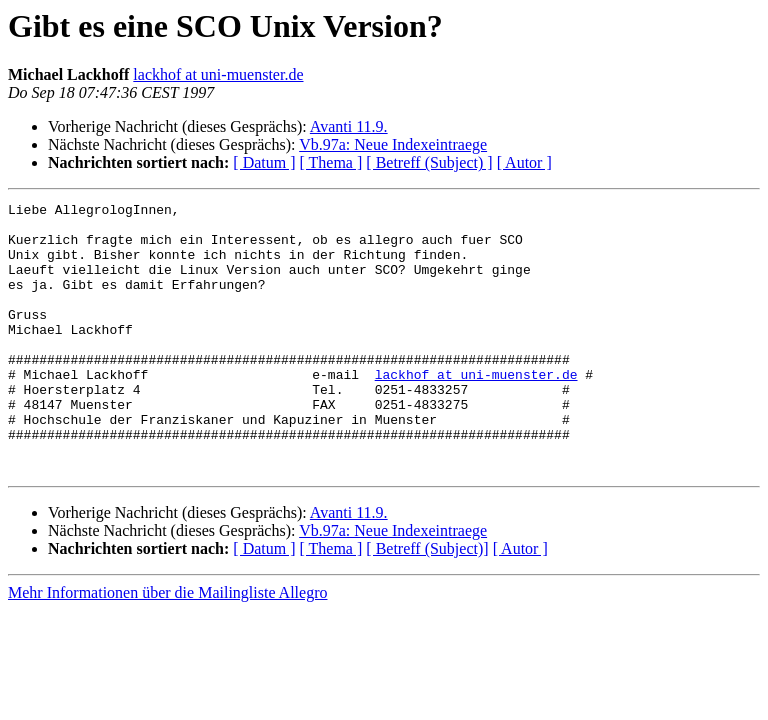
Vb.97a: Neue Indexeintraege (393, 144)
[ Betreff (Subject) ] (429, 162)
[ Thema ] (331, 162)
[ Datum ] (264, 162)
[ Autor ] (524, 162)
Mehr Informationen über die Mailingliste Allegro (167, 646)
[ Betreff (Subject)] (427, 602)
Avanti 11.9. (349, 126)
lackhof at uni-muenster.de (218, 74)
